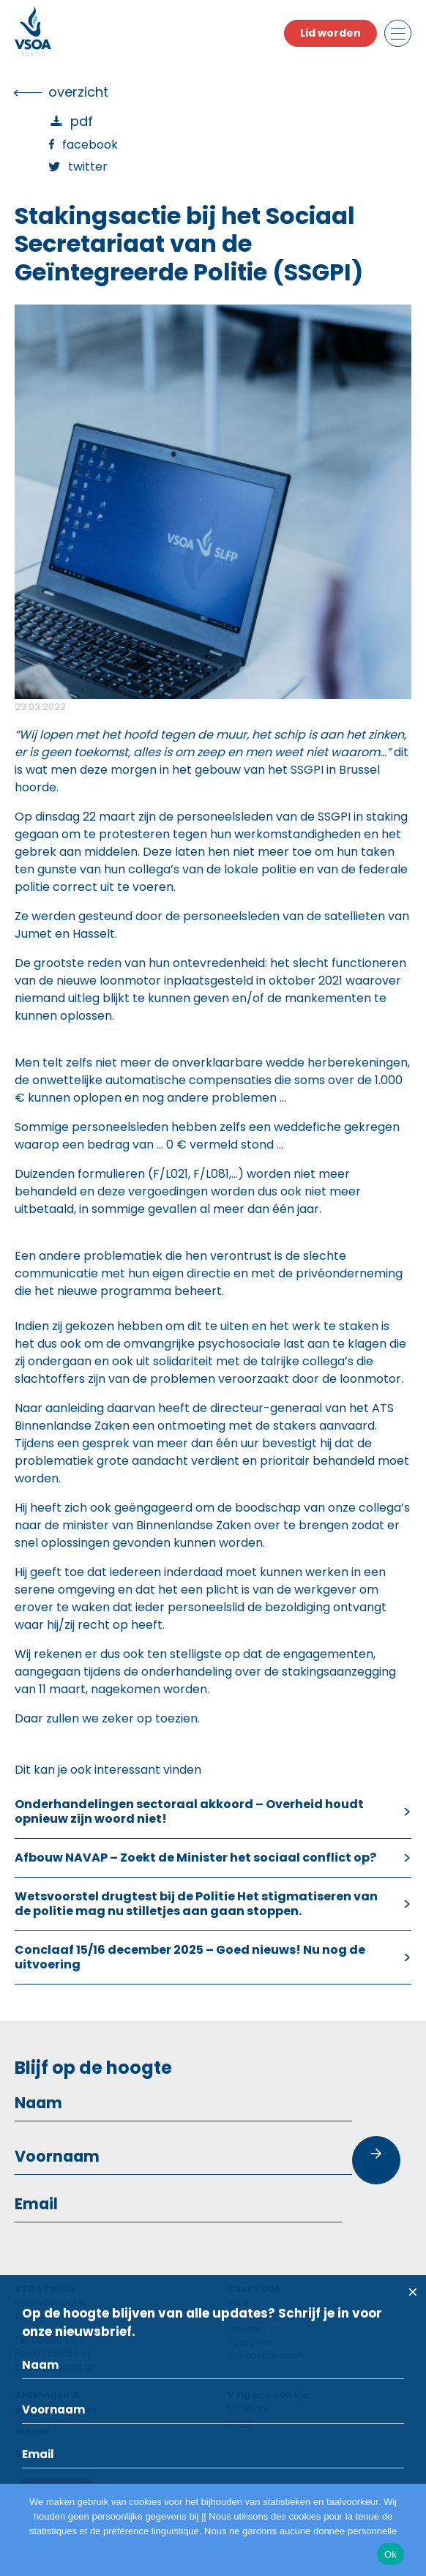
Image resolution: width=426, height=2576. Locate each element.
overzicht (78, 92)
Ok (390, 2554)
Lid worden (330, 33)
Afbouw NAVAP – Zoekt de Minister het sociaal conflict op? (195, 1857)
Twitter (88, 166)
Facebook (90, 144)
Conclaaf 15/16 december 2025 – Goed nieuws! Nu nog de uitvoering (190, 1957)
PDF (81, 121)
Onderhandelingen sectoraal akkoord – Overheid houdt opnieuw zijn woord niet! (189, 1811)
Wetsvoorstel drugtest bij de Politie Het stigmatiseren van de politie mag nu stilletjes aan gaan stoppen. (196, 1903)
